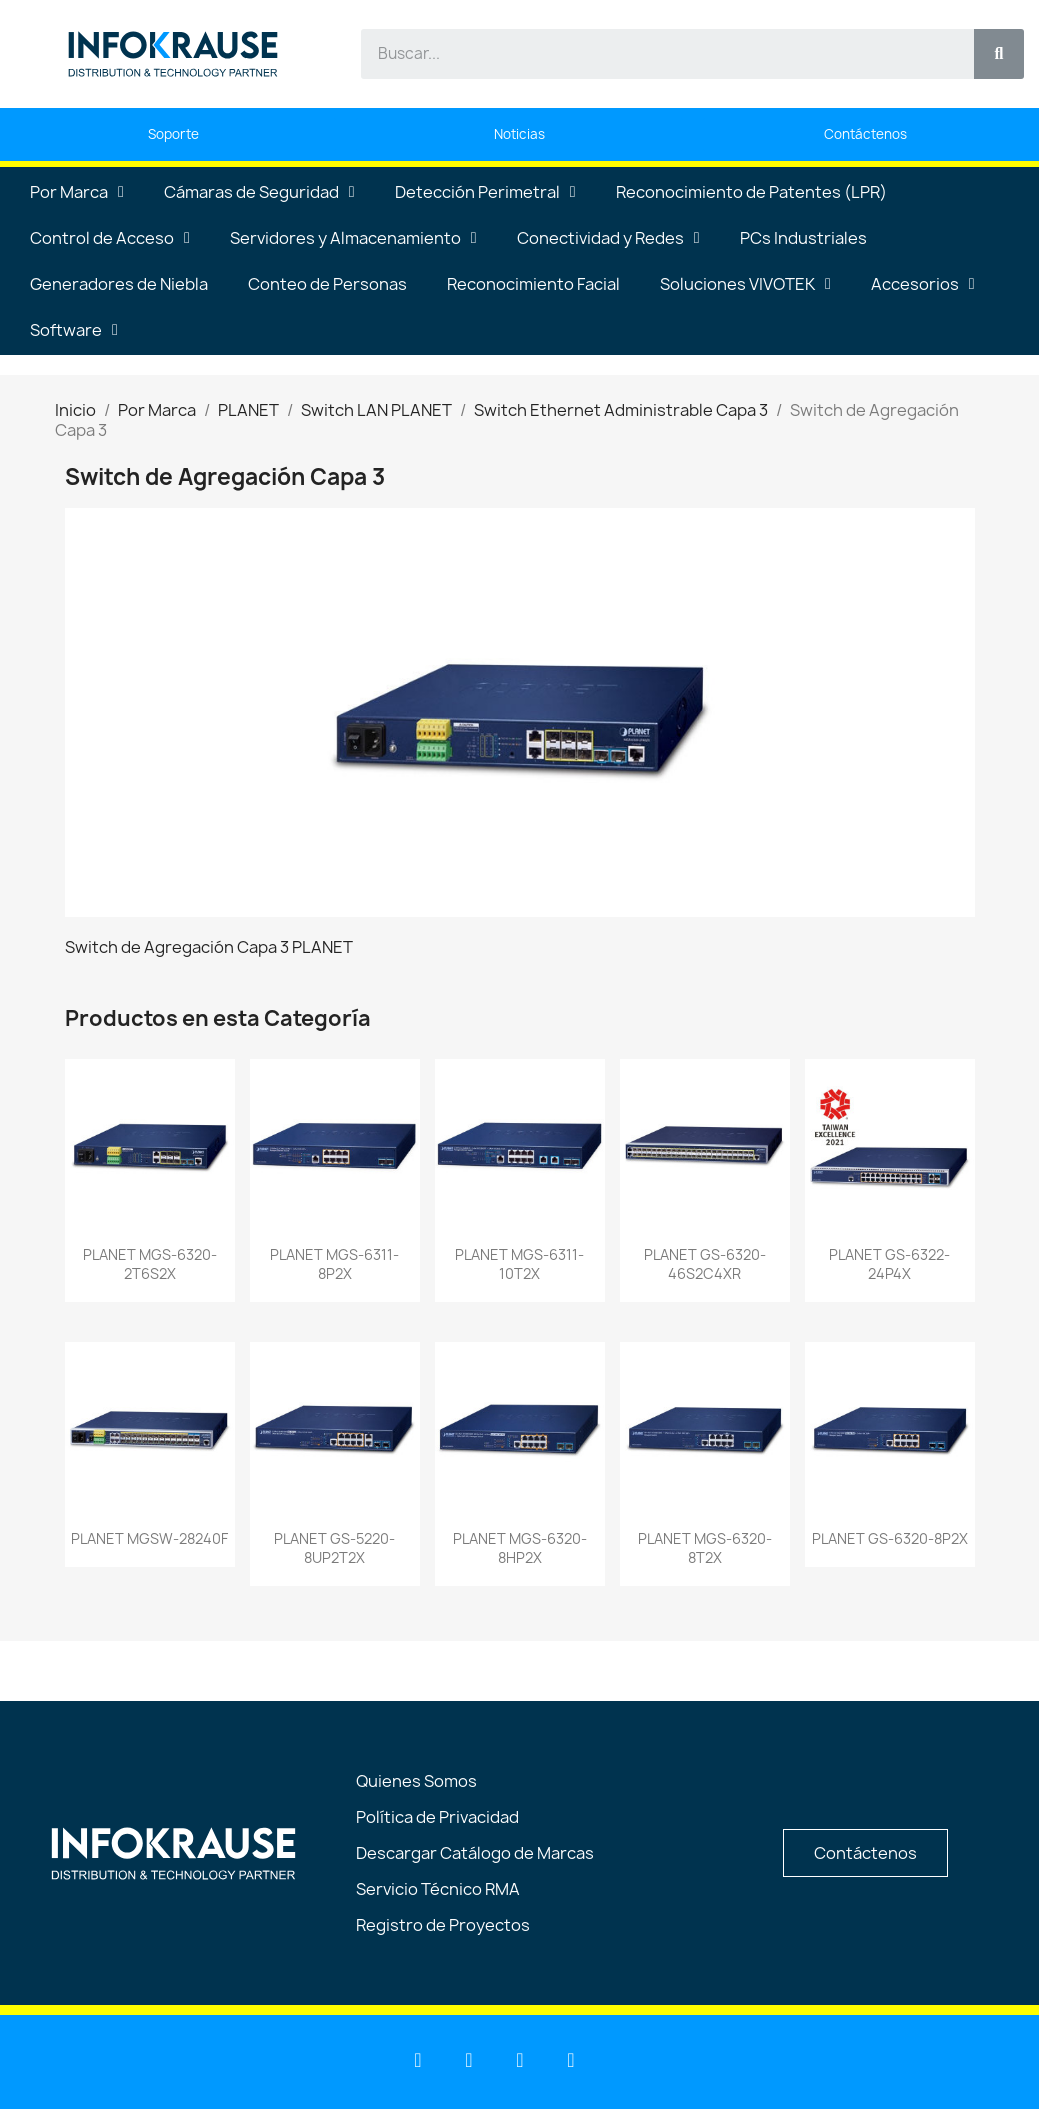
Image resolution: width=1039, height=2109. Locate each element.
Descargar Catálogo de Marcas (475, 1853)
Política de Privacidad (437, 1817)
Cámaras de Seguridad (259, 192)
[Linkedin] (418, 2060)
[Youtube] (469, 2060)
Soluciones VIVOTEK (745, 284)
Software (74, 330)
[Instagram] (571, 2060)
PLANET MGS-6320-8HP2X (520, 1548)
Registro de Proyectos (443, 1925)
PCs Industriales (803, 238)
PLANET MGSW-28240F (149, 1538)
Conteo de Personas (327, 284)
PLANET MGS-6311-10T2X (519, 1264)
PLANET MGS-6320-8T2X (705, 1548)
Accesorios (923, 284)
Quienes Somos (416, 1781)
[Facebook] (520, 2060)
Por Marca (77, 192)
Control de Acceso (110, 238)
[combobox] (656, 54)
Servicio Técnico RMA (438, 1889)
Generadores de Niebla (119, 284)
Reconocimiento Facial (533, 284)
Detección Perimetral (485, 192)
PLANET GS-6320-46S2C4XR (705, 1264)
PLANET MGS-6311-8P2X (334, 1264)
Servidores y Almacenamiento (353, 238)
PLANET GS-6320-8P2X (890, 1538)
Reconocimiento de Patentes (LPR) (751, 192)
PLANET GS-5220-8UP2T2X (334, 1548)
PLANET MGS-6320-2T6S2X (150, 1264)
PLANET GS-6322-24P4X (889, 1264)
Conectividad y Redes (608, 238)
